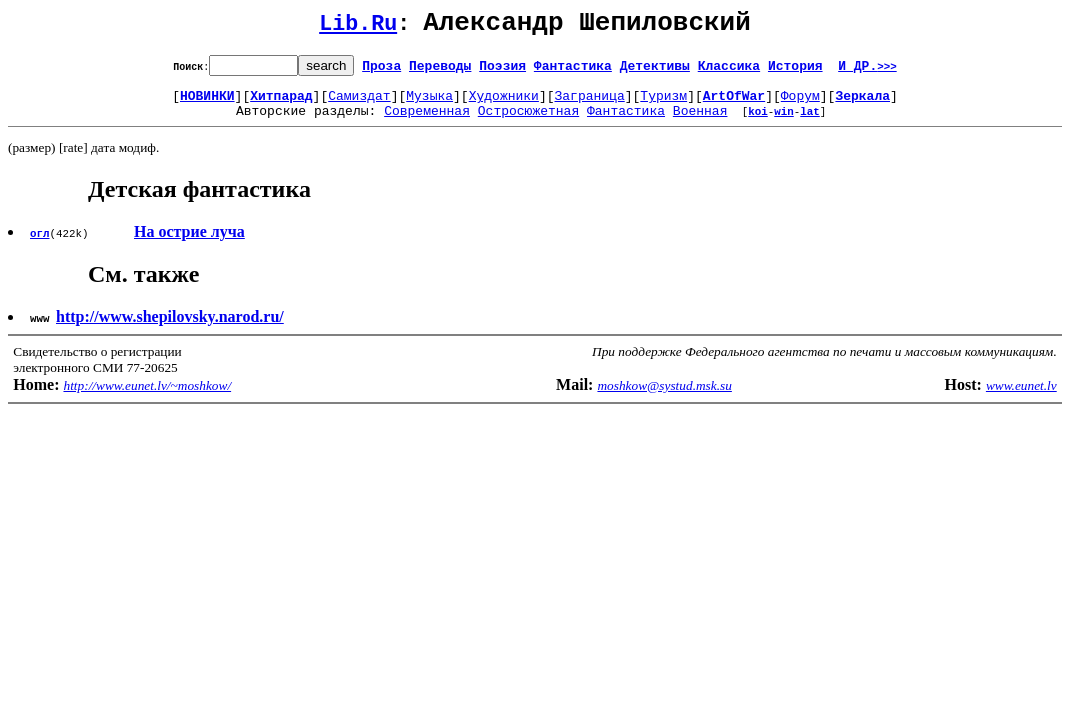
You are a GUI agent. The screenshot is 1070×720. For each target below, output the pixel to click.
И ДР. (867, 71)
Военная (700, 122)
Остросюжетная (528, 122)
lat (810, 122)
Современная (427, 122)
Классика (729, 71)
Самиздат (359, 104)
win (784, 122)
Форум (800, 104)
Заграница (590, 104)
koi (758, 122)
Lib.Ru (358, 27)
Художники (504, 104)
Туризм (663, 104)
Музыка (429, 104)
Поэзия (502, 71)
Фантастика (573, 71)
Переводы (440, 71)
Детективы (655, 71)
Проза (381, 71)
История (795, 71)
